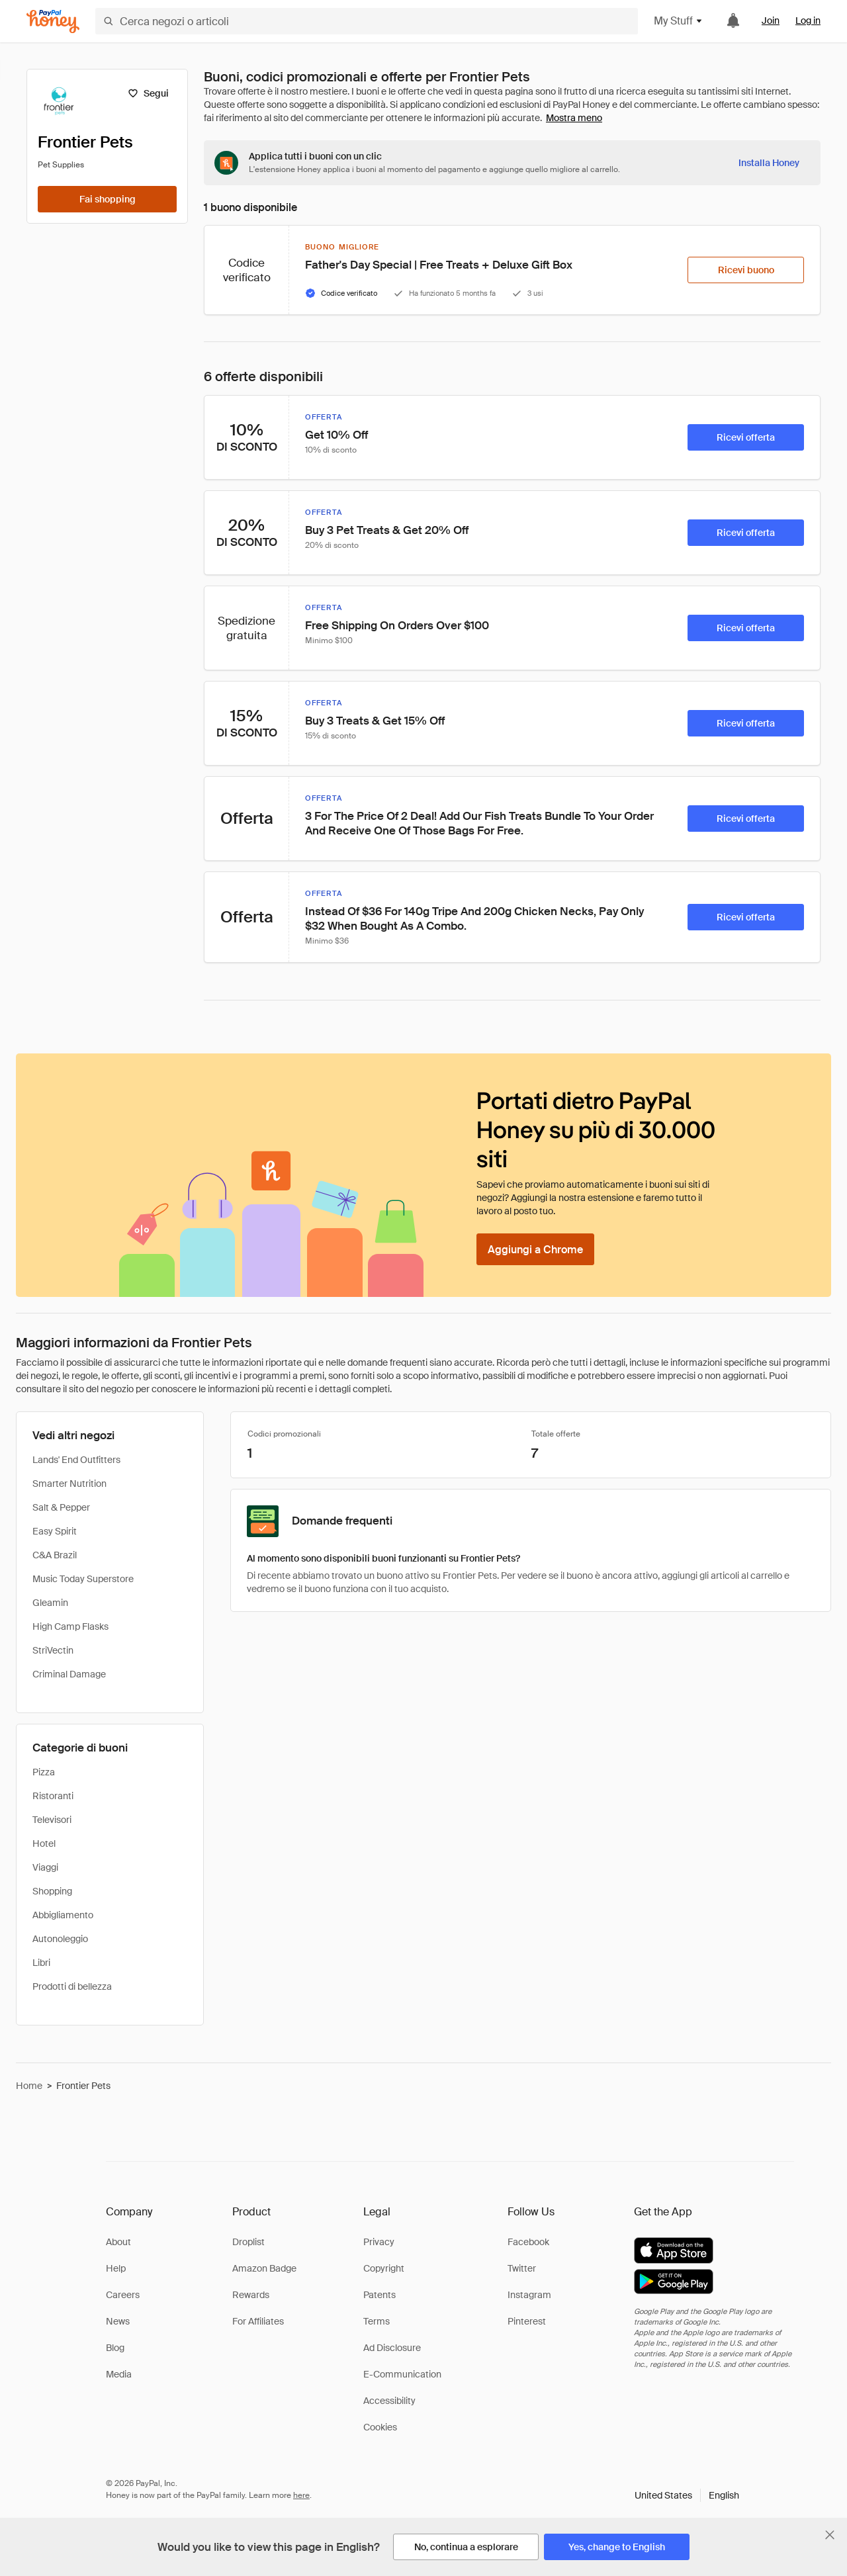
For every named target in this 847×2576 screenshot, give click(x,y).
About (118, 2242)
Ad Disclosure (392, 2348)
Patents (379, 2295)
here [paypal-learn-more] (301, 2495)
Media (119, 2374)
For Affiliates (258, 2321)
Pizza (43, 1772)
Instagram (529, 2295)
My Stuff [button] (678, 21)
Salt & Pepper (61, 1507)
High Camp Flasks (70, 1626)
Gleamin (50, 1603)
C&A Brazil (54, 1555)
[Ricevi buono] (746, 270)
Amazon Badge (264, 2268)
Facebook (528, 2242)
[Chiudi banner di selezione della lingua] (829, 2535)
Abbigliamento (62, 1915)
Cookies (380, 2427)
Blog (115, 2348)
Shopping (52, 1891)
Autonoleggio (60, 1939)
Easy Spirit (54, 1531)
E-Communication (402, 2374)
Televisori (51, 1820)
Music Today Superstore (83, 1579)
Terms (376, 2321)
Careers (123, 2295)
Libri (41, 1963)
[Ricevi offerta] (746, 437)
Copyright (383, 2268)
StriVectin (52, 1650)
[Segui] (148, 93)
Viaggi (45, 1867)
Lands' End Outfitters (76, 1460)
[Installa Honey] (768, 162)
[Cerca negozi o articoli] (366, 21)
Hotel (44, 1843)
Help (116, 2268)
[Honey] (52, 21)
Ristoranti (52, 1796)
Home (29, 2086)
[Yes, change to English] (617, 2547)
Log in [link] (808, 20)
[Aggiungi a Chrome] (535, 1249)
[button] (687, 2495)
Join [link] (771, 20)
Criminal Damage (69, 1674)
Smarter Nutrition (69, 1483)
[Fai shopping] (107, 199)
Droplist (248, 2242)
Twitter (522, 2268)
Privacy (378, 2242)
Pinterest (527, 2321)
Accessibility (389, 2401)
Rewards (250, 2295)
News (118, 2321)
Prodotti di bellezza (72, 1986)
